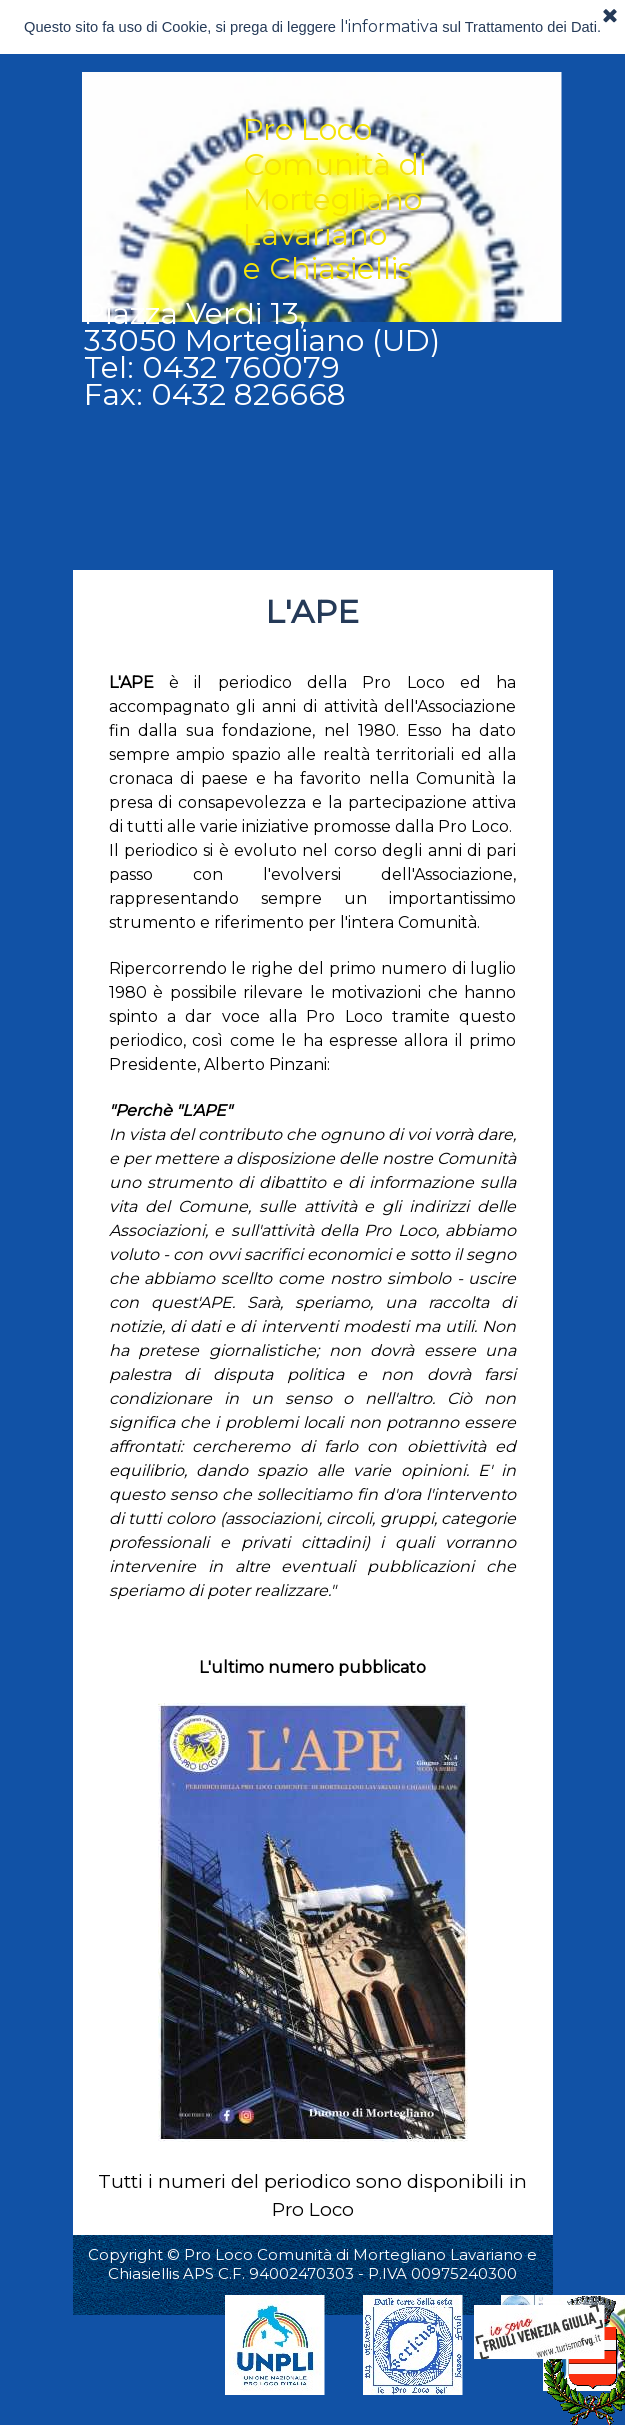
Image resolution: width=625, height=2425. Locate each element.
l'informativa (389, 26)
